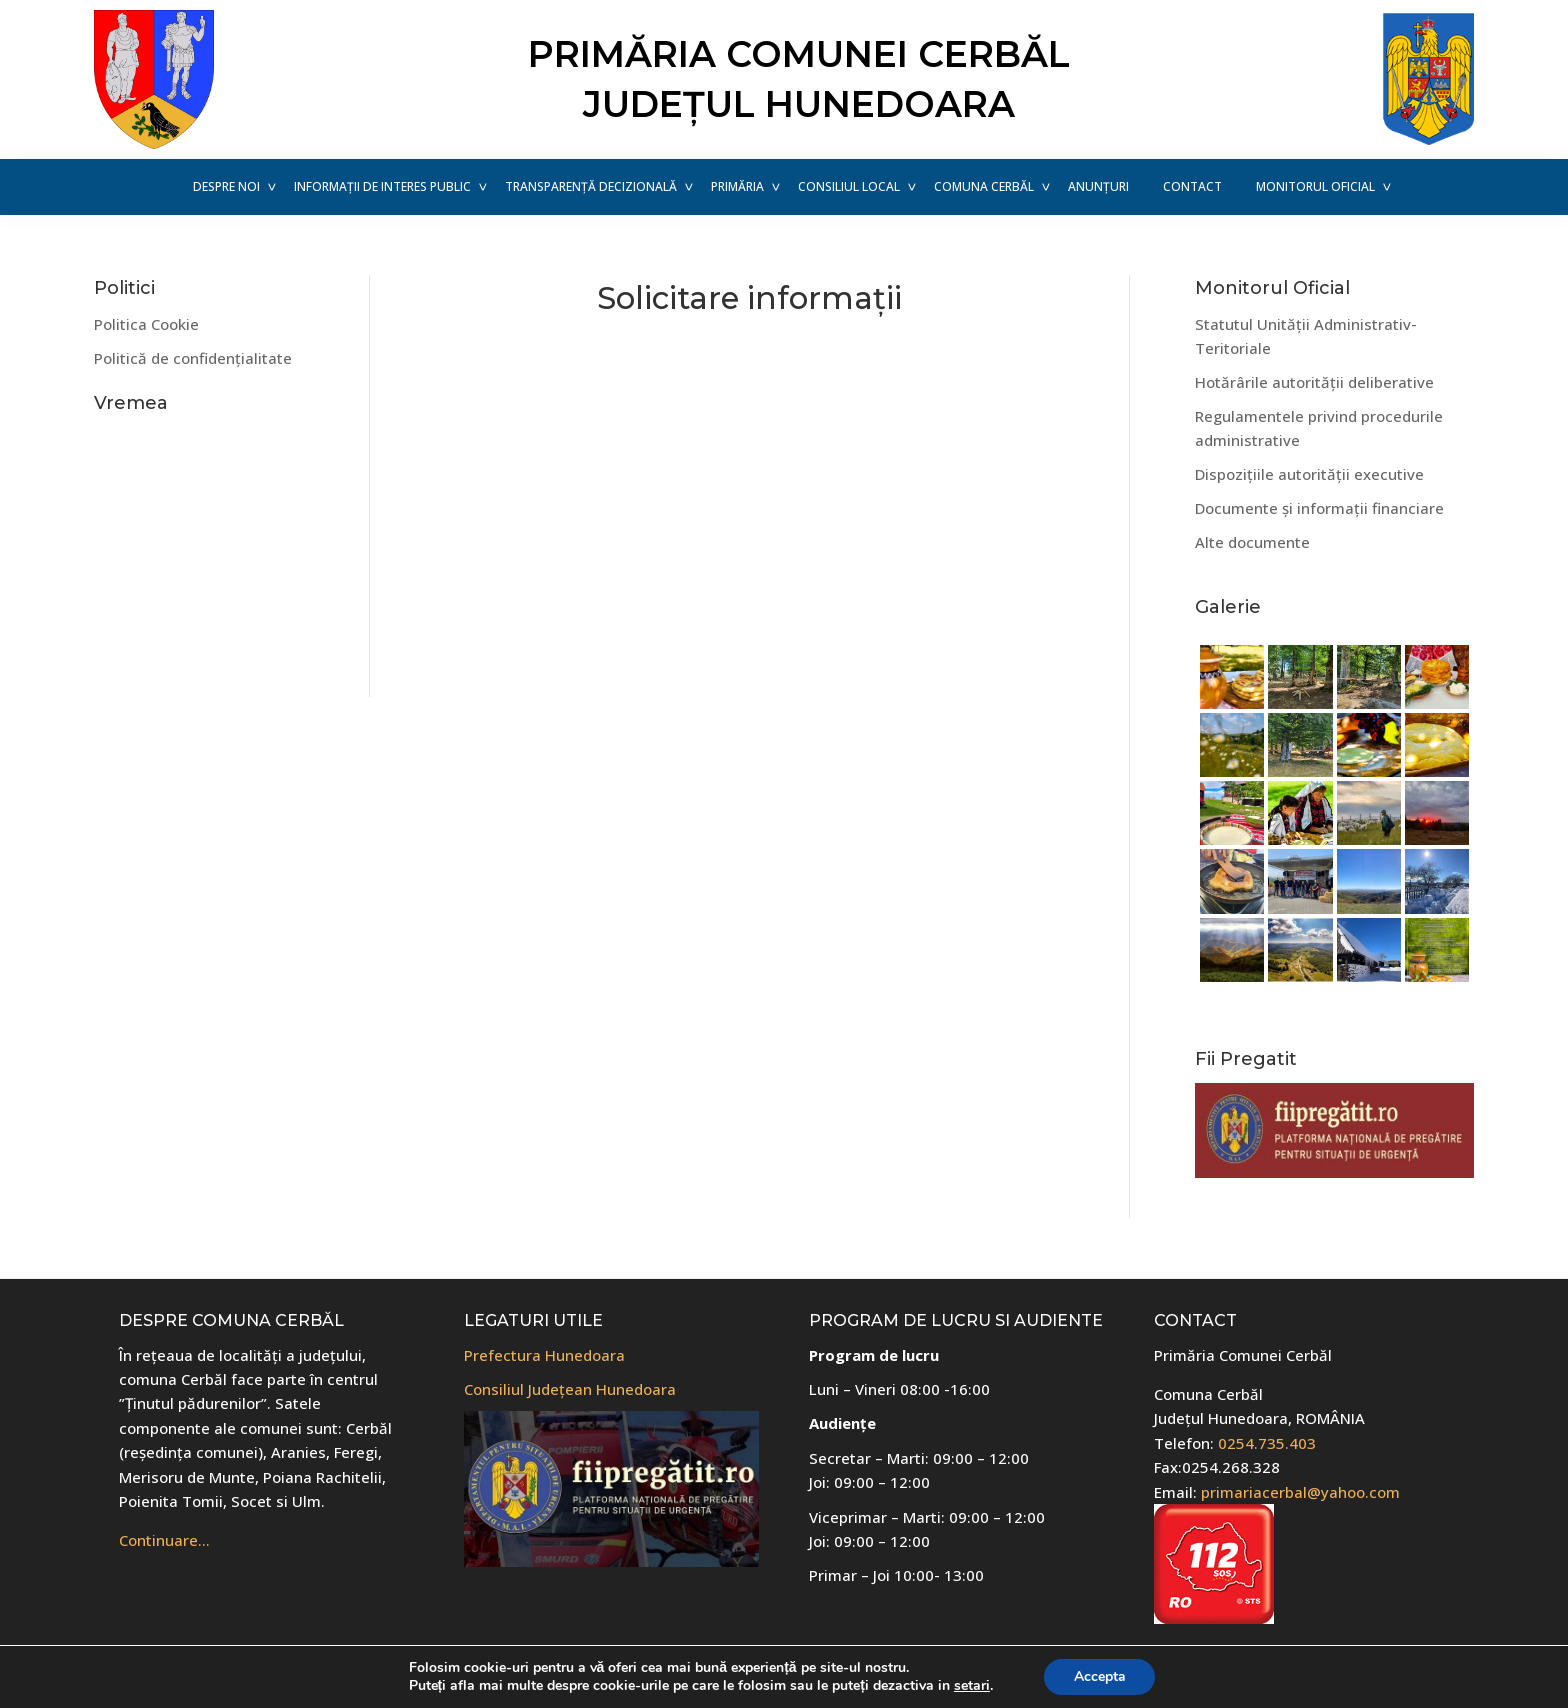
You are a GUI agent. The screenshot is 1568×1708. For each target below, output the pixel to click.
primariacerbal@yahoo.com (1300, 1492)
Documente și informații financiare (1319, 508)
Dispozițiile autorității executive (1309, 474)
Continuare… (164, 1540)
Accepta (1100, 1676)
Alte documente (1252, 542)
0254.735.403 (1267, 1443)
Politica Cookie (146, 324)
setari (972, 1686)
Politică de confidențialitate (193, 358)
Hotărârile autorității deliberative (1314, 382)
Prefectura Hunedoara (544, 1355)
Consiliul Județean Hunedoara (570, 1389)
